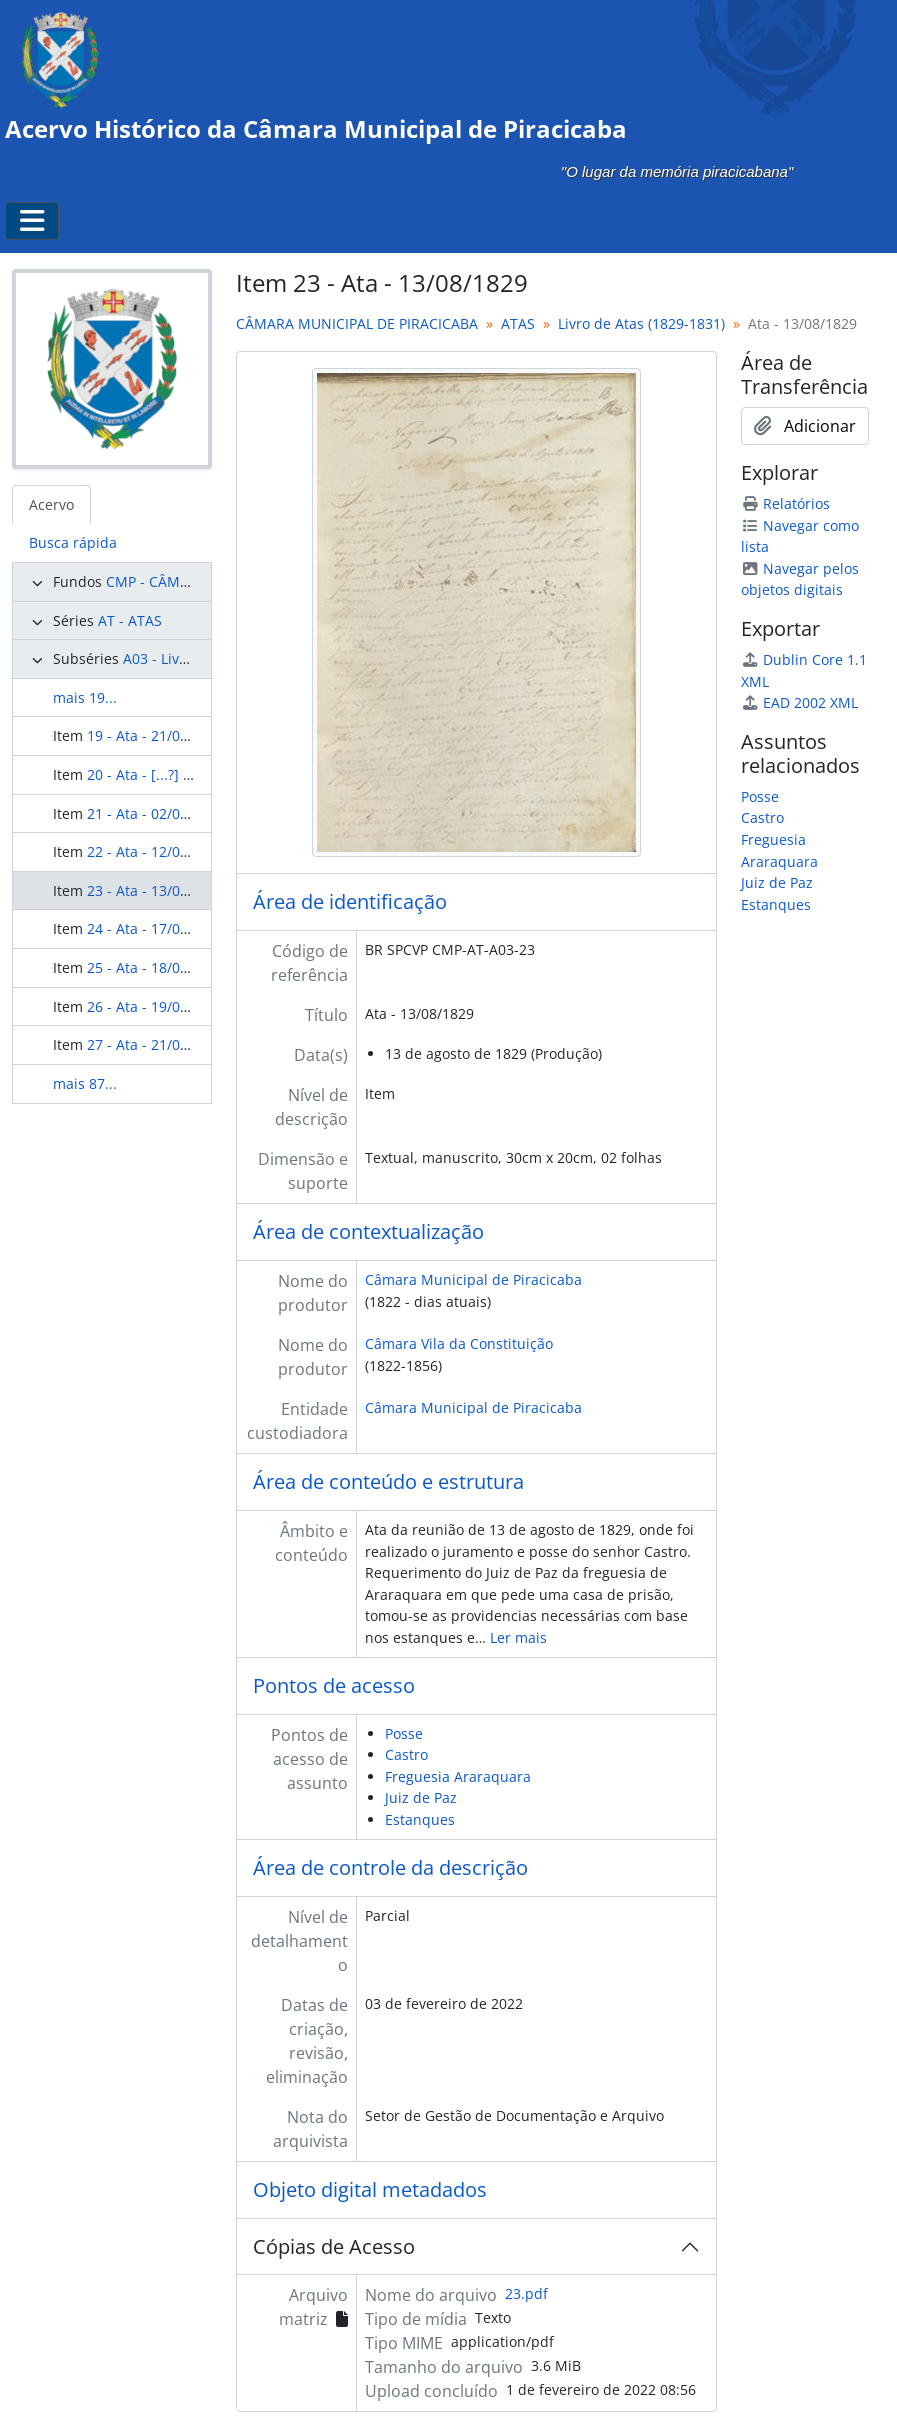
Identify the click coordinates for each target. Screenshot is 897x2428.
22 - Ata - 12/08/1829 (156, 851)
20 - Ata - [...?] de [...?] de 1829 (188, 774)
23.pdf (526, 2293)
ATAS (518, 323)
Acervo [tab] (51, 504)
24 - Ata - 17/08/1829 (156, 928)
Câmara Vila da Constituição (459, 1343)
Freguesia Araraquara (458, 1776)
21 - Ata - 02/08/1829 (156, 813)
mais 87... (85, 1083)
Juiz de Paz (421, 1797)
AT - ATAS (130, 620)
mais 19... (85, 697)
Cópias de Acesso (334, 2246)
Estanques (420, 1819)
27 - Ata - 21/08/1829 (156, 1044)
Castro (406, 1754)
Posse (404, 1733)
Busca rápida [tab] (73, 542)
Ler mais (518, 1637)
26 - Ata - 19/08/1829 (156, 1006)
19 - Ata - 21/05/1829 (156, 735)
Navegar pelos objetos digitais (800, 579)
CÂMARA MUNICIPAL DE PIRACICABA (357, 323)
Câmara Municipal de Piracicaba (473, 1279)
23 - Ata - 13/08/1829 (156, 890)
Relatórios (785, 503)
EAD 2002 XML (799, 702)
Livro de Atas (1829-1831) (641, 323)
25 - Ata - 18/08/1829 (156, 967)
